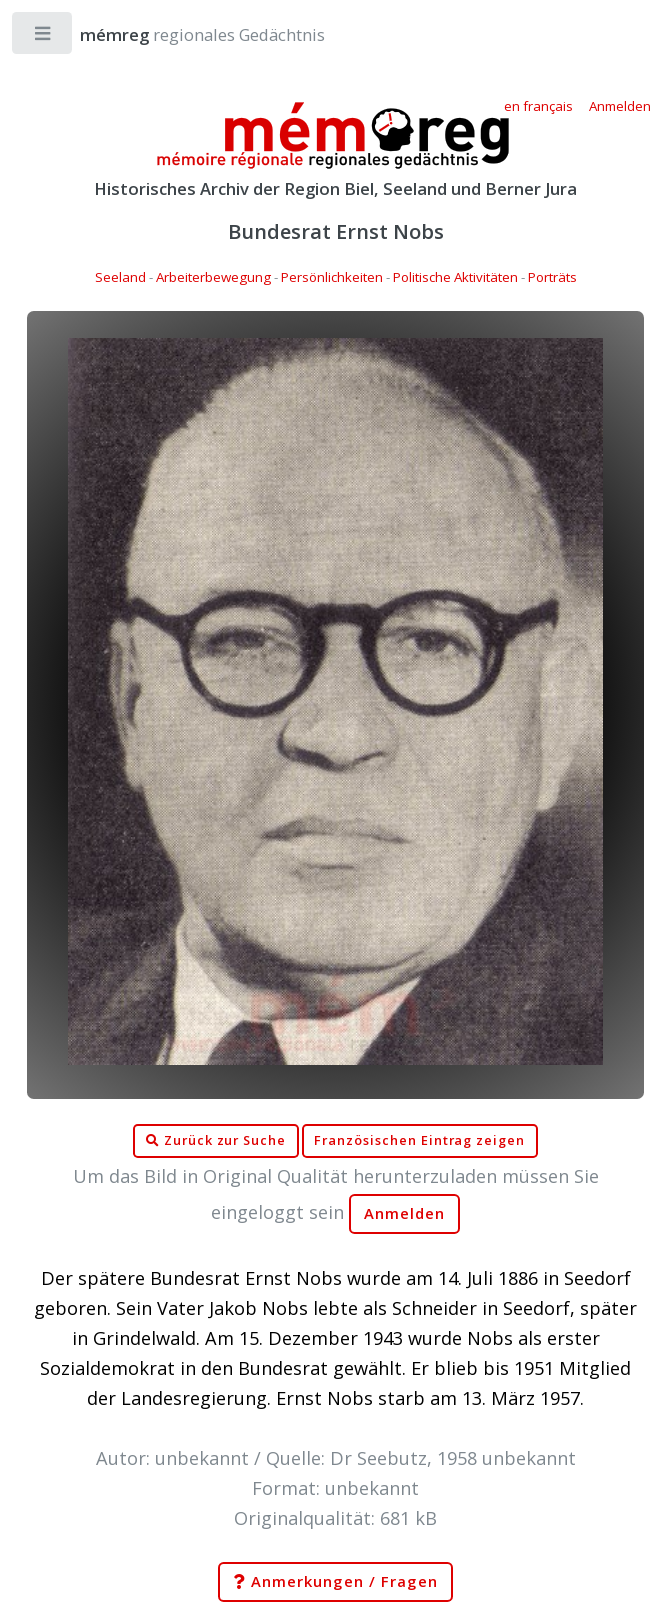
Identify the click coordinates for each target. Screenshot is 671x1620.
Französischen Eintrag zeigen (419, 1140)
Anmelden (405, 1213)
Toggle (43, 37)
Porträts (552, 277)
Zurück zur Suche (216, 1141)
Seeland (120, 277)
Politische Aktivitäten (455, 277)
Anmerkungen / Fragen (335, 1582)
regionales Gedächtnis (182, 34)
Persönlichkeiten (332, 277)
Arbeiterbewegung (213, 277)
